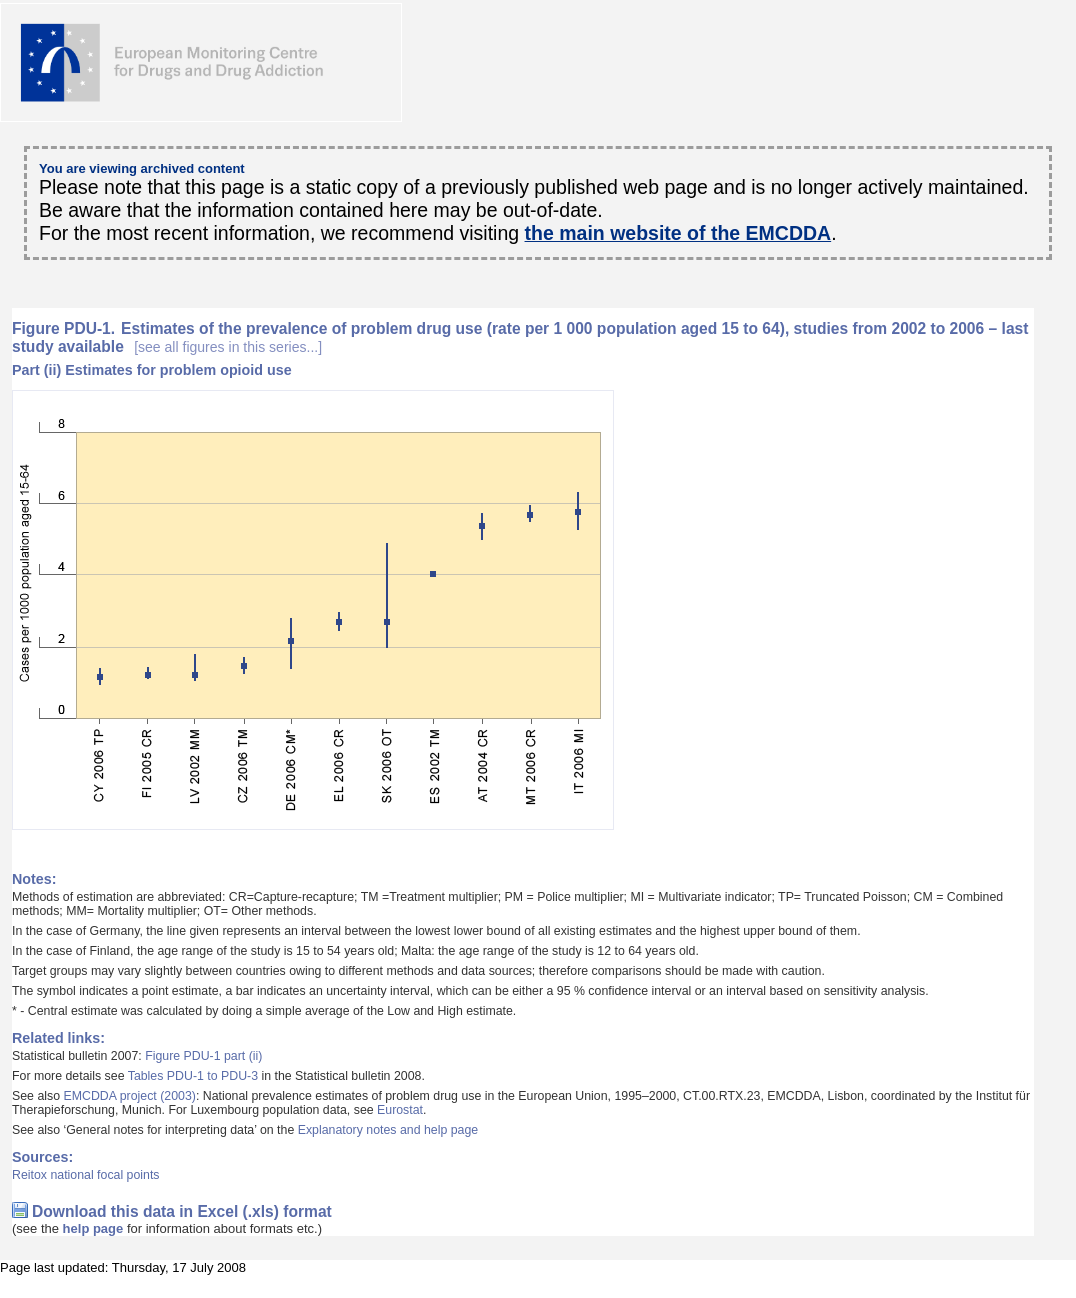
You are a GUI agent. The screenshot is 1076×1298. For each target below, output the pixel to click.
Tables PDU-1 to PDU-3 (193, 1076)
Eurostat (400, 1110)
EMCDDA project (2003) (129, 1096)
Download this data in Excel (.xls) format (182, 1211)
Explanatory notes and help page (388, 1130)
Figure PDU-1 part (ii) (203, 1056)
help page (93, 1228)
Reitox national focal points (86, 1175)
